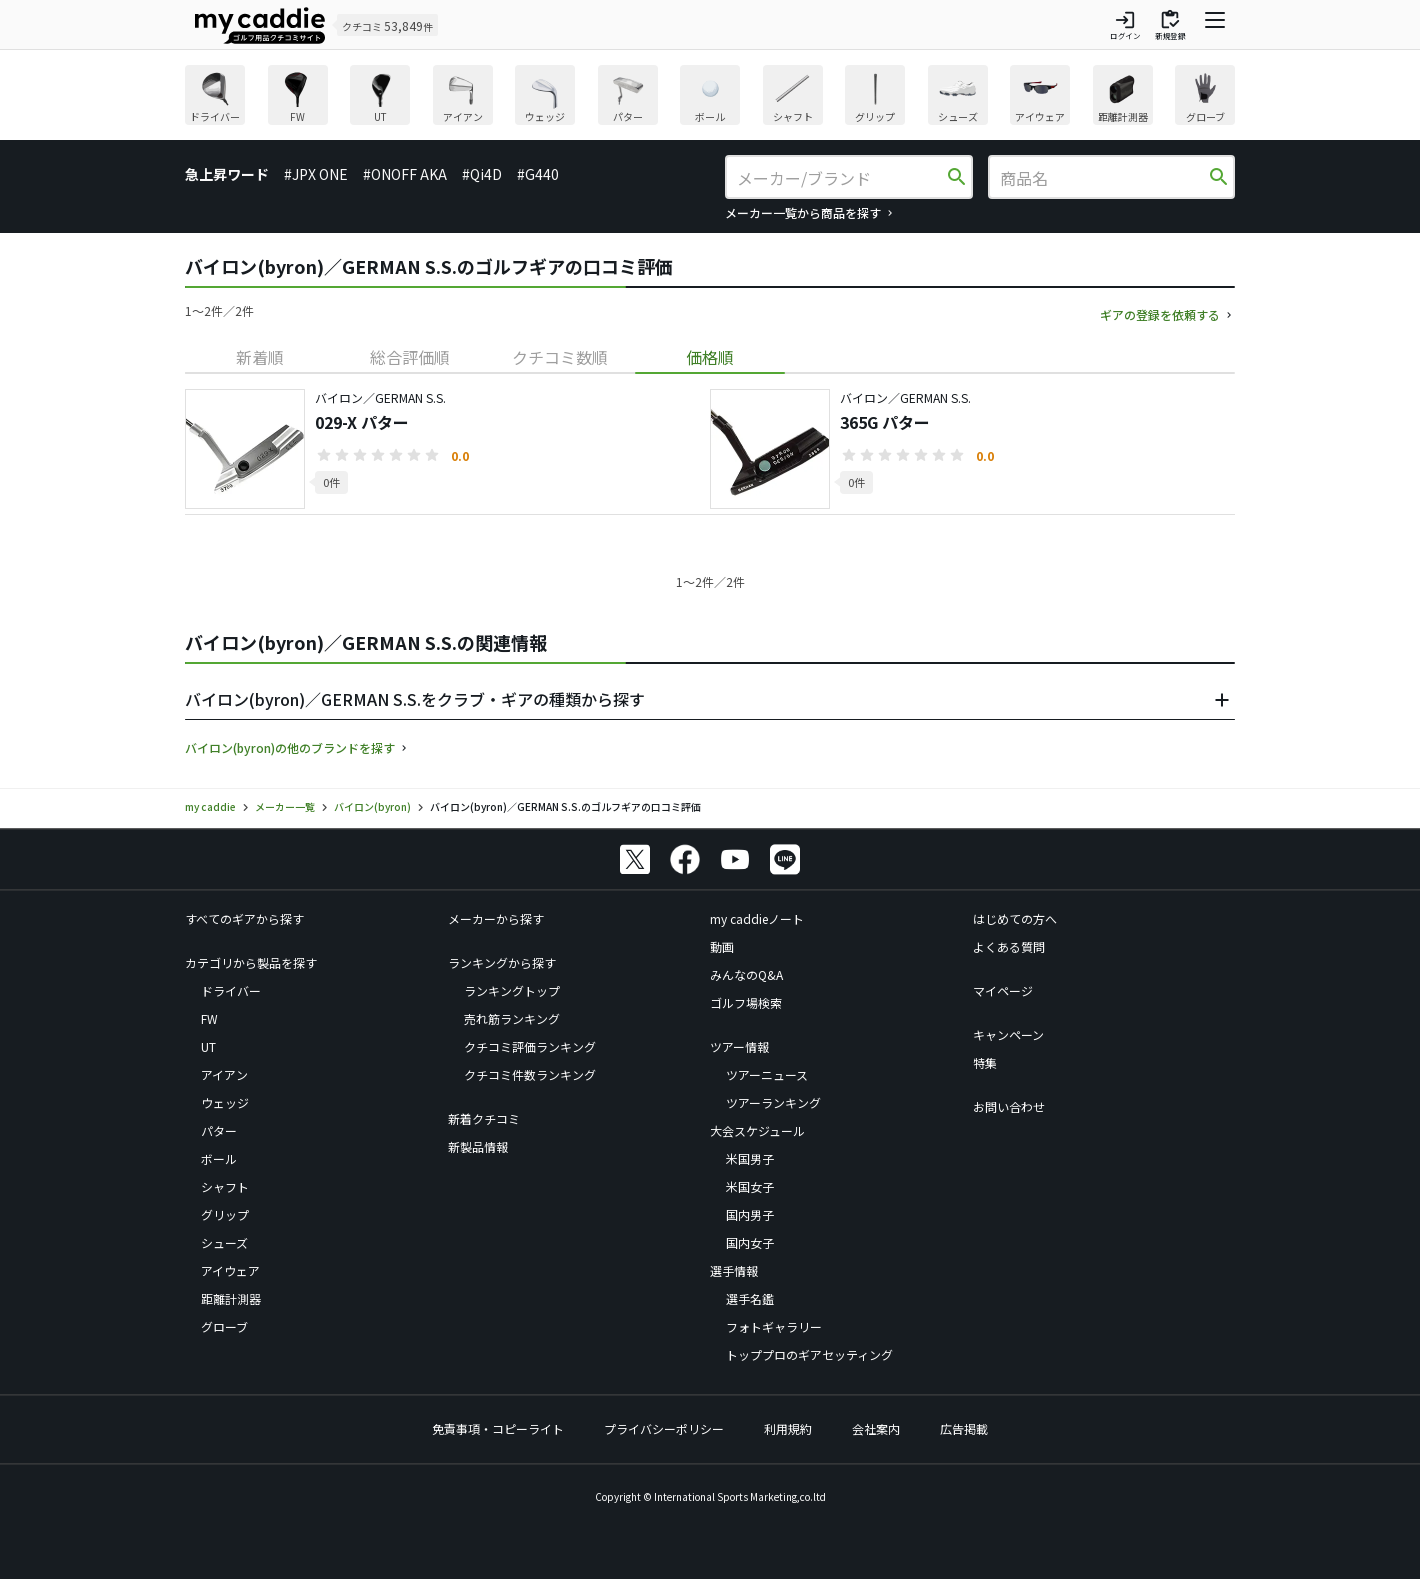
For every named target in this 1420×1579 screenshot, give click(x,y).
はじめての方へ (1015, 918)
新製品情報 (478, 1146)
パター (219, 1130)
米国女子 (750, 1186)
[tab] (260, 357)
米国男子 (750, 1158)
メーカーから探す (496, 918)
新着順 (260, 357)
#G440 (538, 174)
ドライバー (231, 990)
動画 (722, 946)
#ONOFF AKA (405, 174)
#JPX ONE (316, 174)
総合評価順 (410, 357)
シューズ (224, 1242)
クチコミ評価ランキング (530, 1046)
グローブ (224, 1326)
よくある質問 (1009, 946)
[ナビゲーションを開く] (1215, 25)
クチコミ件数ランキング (530, 1074)
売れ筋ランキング (512, 1018)
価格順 (710, 357)
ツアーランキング (773, 1102)
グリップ (225, 1214)
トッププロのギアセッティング (809, 1354)
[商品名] (1103, 178)
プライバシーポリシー (664, 1428)
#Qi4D (482, 174)
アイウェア (230, 1270)
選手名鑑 (750, 1298)
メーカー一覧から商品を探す (803, 212)
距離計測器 (231, 1298)
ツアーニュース (767, 1074)
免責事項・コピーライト (498, 1428)
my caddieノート (757, 918)
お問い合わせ (1009, 1106)
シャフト (225, 1186)
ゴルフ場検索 (746, 1002)
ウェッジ (225, 1102)
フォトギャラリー (774, 1326)
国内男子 (750, 1214)
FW (209, 1018)
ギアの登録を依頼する (1160, 314)
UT (208, 1046)
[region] (710, 97)
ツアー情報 (739, 1046)
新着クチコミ (484, 1118)
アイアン (224, 1074)
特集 (985, 1062)
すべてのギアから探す (244, 918)
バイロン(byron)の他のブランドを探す (290, 747)
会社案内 (876, 1428)
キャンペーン (1008, 1034)
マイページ (1003, 990)
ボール (219, 1158)
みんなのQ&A (746, 974)
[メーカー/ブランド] (840, 178)
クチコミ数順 (560, 357)
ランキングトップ (512, 990)
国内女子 (750, 1242)
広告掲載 (964, 1428)
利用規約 (788, 1428)
